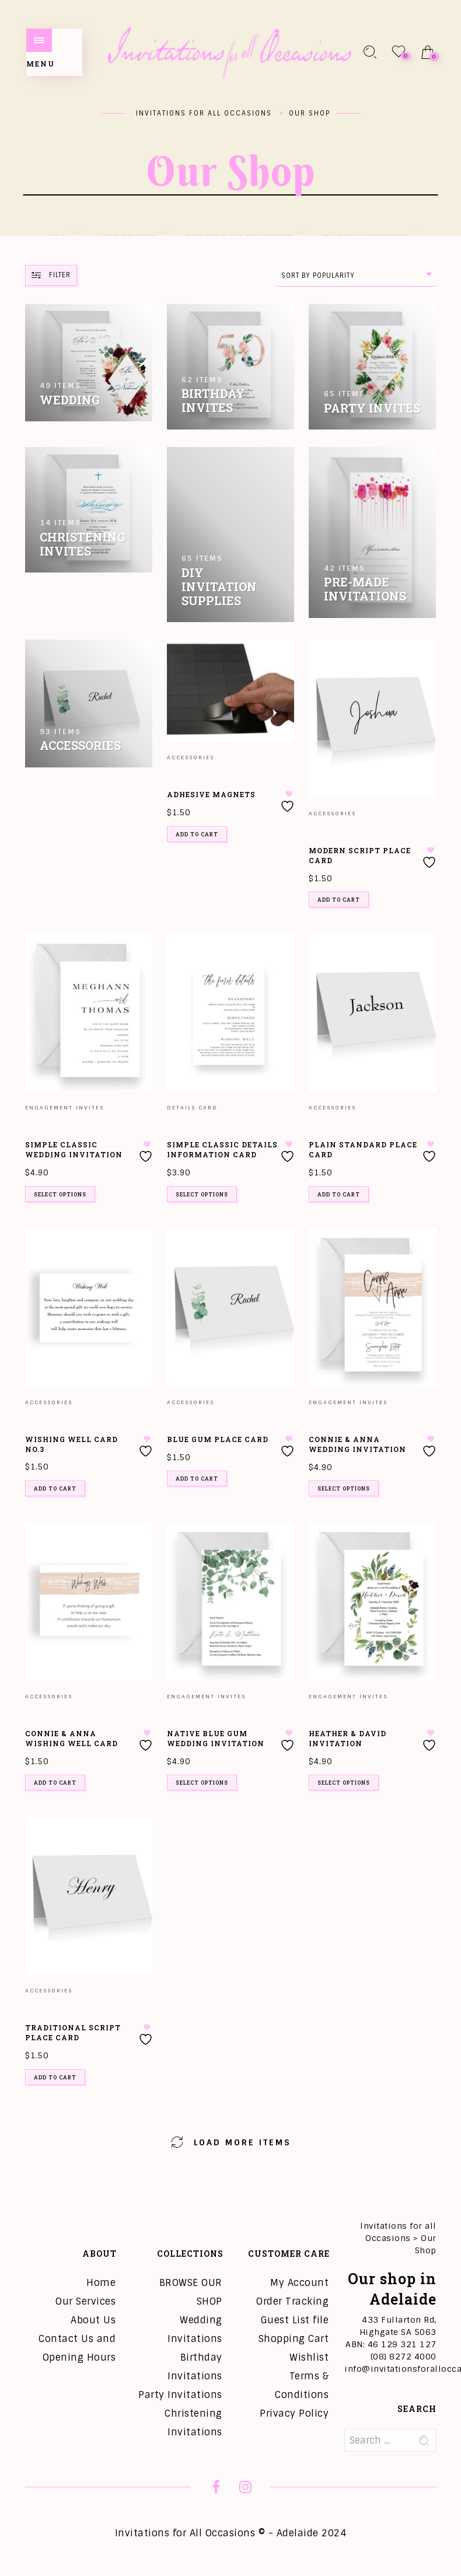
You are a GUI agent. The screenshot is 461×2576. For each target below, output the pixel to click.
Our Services (85, 2301)
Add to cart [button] (197, 834)
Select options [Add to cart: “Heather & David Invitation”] (343, 1782)
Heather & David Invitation (347, 1738)
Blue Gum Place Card (217, 1439)
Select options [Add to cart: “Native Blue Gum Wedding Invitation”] (202, 1782)
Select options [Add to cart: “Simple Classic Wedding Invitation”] (60, 1194)
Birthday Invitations (194, 2366)
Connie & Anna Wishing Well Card (71, 1738)
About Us (93, 2320)
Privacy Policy (294, 2413)
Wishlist (309, 2357)
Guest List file (295, 2320)
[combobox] (356, 276)
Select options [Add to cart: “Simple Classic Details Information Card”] (202, 1194)
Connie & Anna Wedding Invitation (357, 1444)
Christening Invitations (193, 2422)
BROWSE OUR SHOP (190, 2292)
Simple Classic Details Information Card (222, 1149)
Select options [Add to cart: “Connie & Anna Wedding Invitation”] (343, 1488)
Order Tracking (292, 2301)
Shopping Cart (294, 2339)
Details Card (192, 1107)
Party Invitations (180, 2395)
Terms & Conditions (302, 2385)
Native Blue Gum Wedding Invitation (215, 1738)
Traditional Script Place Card (73, 2032)
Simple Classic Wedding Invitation (74, 1149)
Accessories (190, 757)
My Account (299, 2283)
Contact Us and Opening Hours (77, 2348)
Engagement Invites (64, 1107)
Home (101, 2283)
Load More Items (230, 2141)
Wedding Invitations (194, 2329)
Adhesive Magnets (211, 794)
